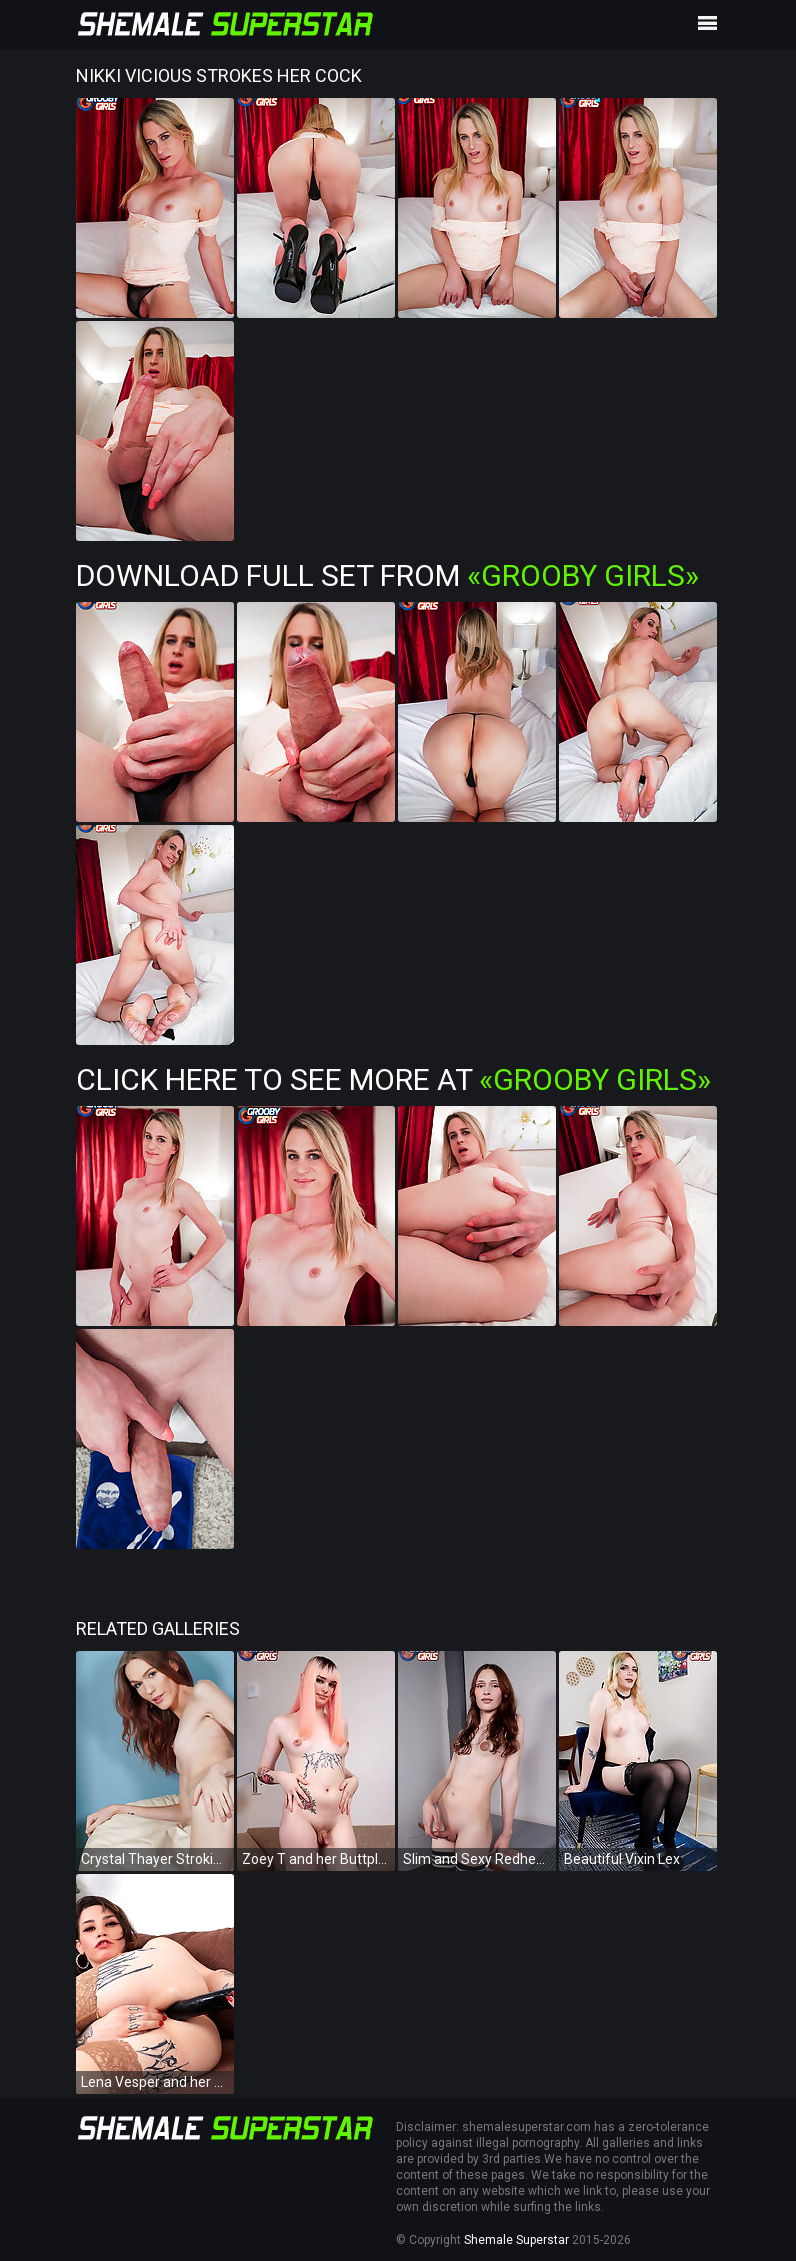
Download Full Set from (387, 575)
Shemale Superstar (516, 2240)
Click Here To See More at (393, 1079)
